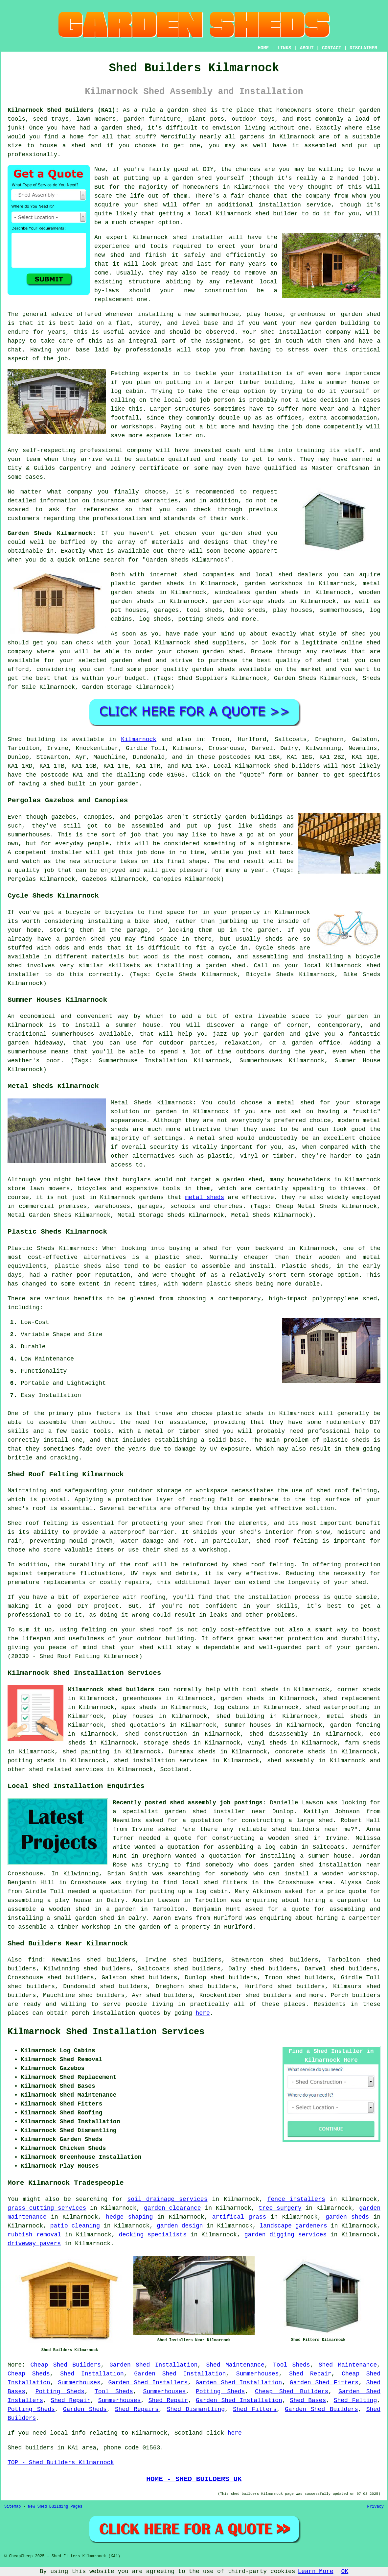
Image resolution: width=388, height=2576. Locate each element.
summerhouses (73, 1034)
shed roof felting (263, 1564)
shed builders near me (311, 1829)
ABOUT (307, 48)
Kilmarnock (138, 739)
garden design (180, 2226)
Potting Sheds (59, 2391)
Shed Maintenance (235, 2365)
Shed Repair (310, 2374)
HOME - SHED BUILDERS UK (194, 2479)
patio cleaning (75, 2226)
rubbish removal (34, 2234)
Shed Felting (355, 2400)
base (211, 323)
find (35, 1960)
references (101, 509)
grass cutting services (47, 2208)
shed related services (66, 1769)
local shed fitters (214, 1882)
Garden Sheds (85, 2409)
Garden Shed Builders (321, 2409)
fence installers (296, 2199)
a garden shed (183, 110)
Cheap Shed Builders (65, 2365)
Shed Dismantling (196, 2409)
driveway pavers (34, 2243)
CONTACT (331, 48)
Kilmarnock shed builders (111, 1689)
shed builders (297, 766)
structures (192, 409)
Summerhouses (257, 2374)
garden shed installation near (326, 1865)
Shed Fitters (255, 2409)
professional (101, 450)
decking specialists (153, 2234)
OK (345, 2571)
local (203, 213)
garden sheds (347, 2217)
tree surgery (280, 2208)
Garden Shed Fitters (324, 2382)
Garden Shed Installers (148, 2382)
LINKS (284, 48)
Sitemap (12, 2506)
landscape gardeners (293, 2226)
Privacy (375, 2506)
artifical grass (239, 2217)
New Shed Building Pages (55, 2506)
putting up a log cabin (188, 1891)
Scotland (174, 1769)
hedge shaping (129, 2217)
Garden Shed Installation (153, 2365)
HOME (263, 48)
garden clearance (172, 2208)
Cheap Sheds (29, 2374)
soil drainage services (167, 2199)
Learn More (315, 2571)
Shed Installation (92, 2374)
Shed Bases (308, 2400)
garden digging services (285, 2234)
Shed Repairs (137, 2409)
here (203, 2013)
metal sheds (204, 1197)
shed (180, 237)
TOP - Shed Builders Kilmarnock (61, 2462)
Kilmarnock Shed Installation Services (106, 2032)
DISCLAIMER (363, 48)
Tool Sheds (291, 2365)
